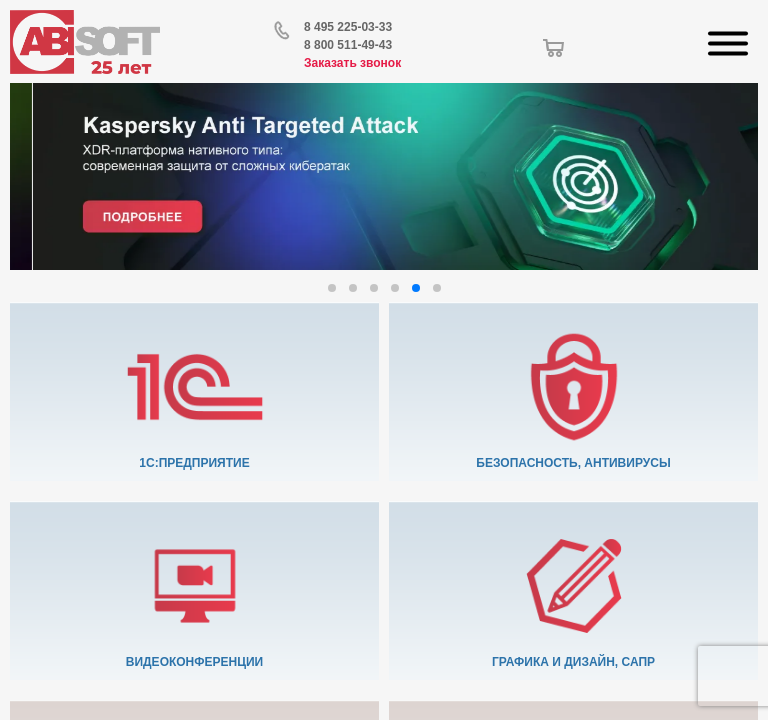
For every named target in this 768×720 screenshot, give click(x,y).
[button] (332, 288)
